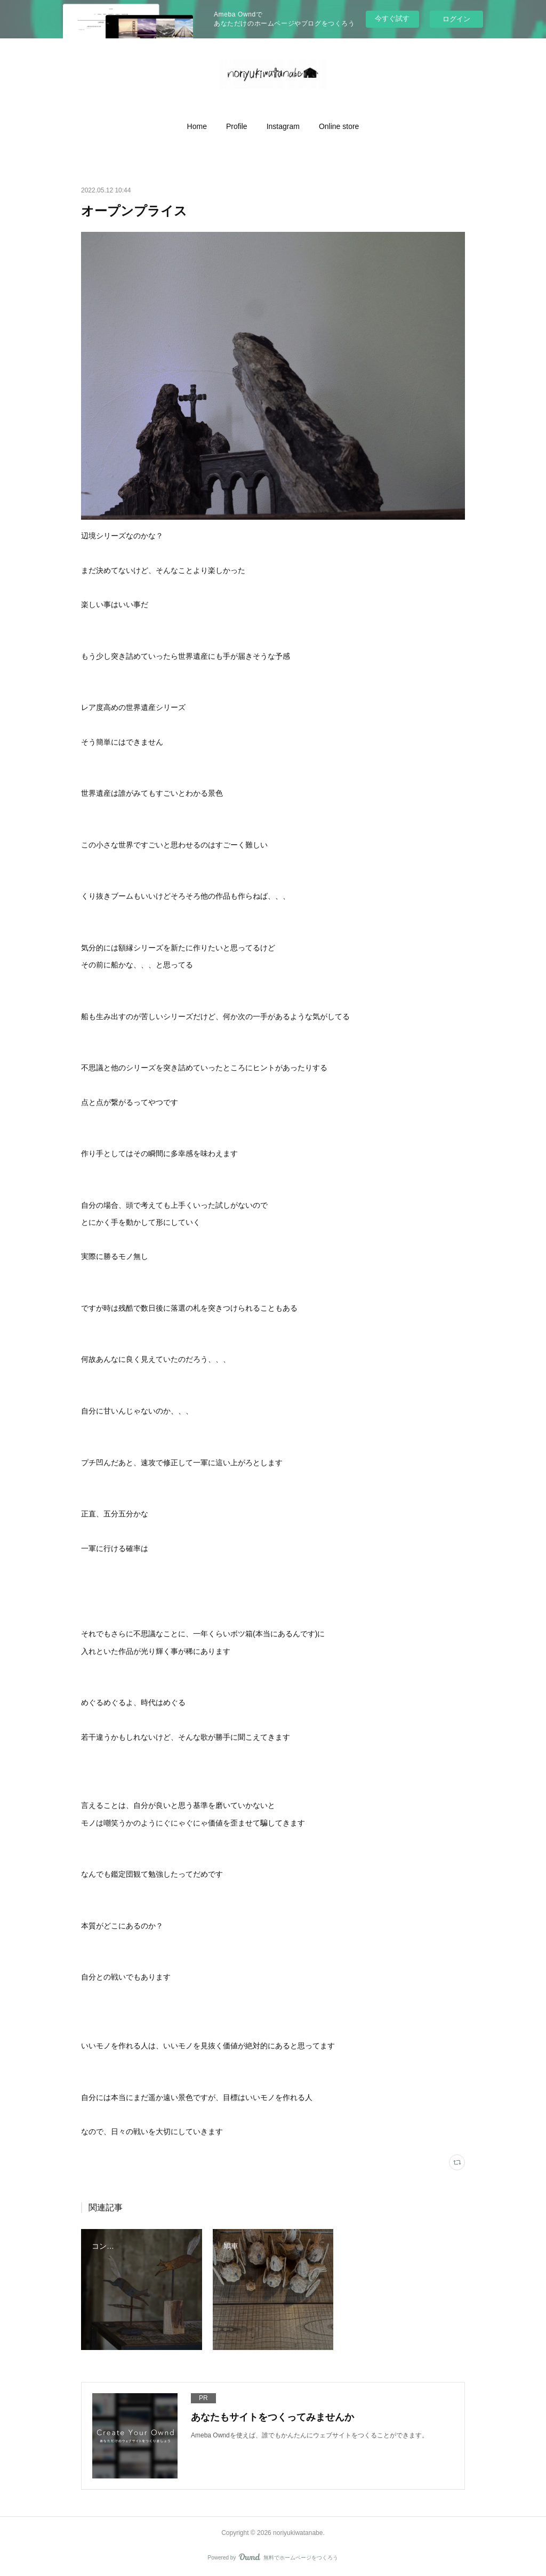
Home (197, 126)
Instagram (283, 126)
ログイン (456, 19)
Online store (339, 126)
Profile (236, 126)
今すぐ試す (392, 18)
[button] (197, 126)
